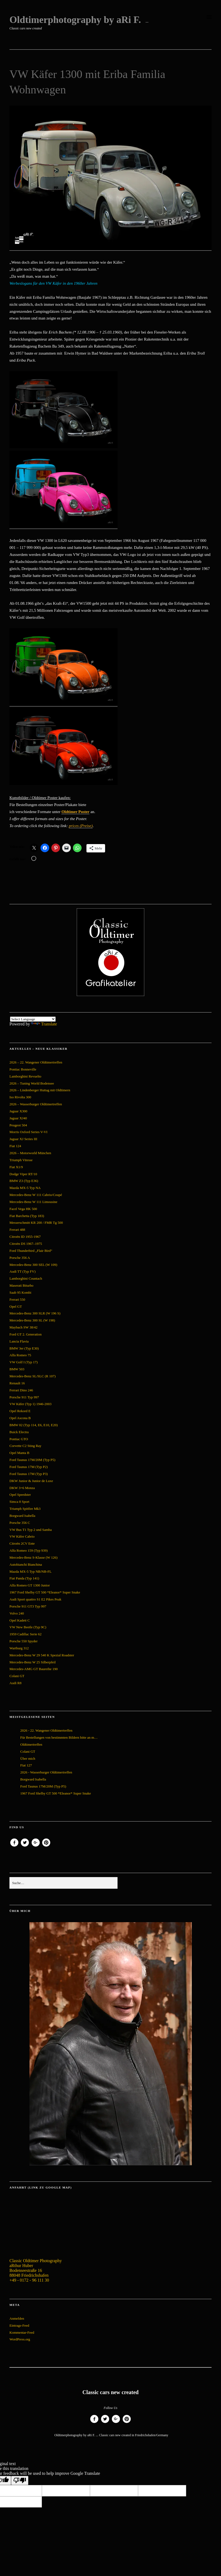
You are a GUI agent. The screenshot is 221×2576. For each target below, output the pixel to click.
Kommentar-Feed (21, 2332)
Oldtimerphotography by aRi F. (75, 19)
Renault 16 (17, 1383)
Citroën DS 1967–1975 (25, 1244)
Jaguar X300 (18, 1111)
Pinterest (46, 1846)
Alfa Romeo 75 (20, 1355)
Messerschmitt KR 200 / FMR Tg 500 (36, 1223)
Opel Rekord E (20, 1411)
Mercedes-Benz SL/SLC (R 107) (32, 1376)
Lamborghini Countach (25, 1278)
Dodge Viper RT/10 (23, 1174)
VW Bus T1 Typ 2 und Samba (30, 1530)
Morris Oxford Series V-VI (28, 1132)
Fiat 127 (26, 1765)
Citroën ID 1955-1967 (25, 1237)
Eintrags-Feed (19, 2325)
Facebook (14, 1846)
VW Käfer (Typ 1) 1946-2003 (30, 1404)
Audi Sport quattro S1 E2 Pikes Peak (35, 1599)
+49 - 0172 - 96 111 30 (29, 2280)
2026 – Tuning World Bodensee (31, 1083)
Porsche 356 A (19, 1258)
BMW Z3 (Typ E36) (23, 1181)
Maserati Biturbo (21, 1285)
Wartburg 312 (19, 1648)
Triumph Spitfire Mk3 (25, 1509)
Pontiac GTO (18, 1439)
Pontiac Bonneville (22, 1069)
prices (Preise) (81, 826)
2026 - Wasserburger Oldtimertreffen (46, 1772)
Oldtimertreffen (31, 1744)
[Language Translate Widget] (33, 1019)
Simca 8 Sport (19, 1502)
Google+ (36, 1846)
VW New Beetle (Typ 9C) (27, 1627)
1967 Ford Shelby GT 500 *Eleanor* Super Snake (44, 1592)
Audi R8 (15, 1683)
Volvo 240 (16, 1613)
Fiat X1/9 (16, 1167)
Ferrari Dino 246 (21, 1390)
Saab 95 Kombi (20, 1292)
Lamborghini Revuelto (25, 1076)
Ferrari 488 (17, 1230)
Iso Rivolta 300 (20, 1097)
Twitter (25, 1846)
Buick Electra (19, 1432)
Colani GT (16, 1676)
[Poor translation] (19, 2480)
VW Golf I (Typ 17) (23, 1362)
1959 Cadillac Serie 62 (25, 1634)
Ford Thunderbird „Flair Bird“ (30, 1251)
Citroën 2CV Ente (22, 1543)
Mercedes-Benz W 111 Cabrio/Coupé (35, 1195)
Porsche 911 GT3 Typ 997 (27, 1606)
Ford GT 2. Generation (25, 1334)
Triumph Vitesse (21, 1160)
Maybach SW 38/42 (23, 1327)
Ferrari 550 (17, 1299)
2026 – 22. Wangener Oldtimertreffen (35, 1062)
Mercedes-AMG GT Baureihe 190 (33, 1669)
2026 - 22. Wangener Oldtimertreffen (46, 1730)
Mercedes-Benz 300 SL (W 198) (32, 1320)
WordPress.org (19, 2339)
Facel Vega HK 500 (23, 1209)
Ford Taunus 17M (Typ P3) (28, 1474)
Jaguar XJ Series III (23, 1139)
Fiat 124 (15, 1146)
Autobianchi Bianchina (25, 1564)
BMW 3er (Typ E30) (24, 1348)
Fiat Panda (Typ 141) (24, 1578)
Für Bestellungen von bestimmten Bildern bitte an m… (59, 1737)
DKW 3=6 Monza (22, 1488)
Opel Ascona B (20, 1418)
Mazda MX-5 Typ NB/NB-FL (30, 1571)
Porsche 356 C (19, 1523)
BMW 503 (16, 1369)
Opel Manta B (19, 1453)
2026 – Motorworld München (30, 1153)
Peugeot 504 (18, 1125)
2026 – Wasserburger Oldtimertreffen (35, 1104)
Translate (44, 1024)
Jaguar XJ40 (18, 1118)
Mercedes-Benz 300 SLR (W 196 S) (35, 1313)
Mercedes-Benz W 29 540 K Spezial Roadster (41, 1655)
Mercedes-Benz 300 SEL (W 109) (33, 1265)
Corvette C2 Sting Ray (25, 1446)
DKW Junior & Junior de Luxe (31, 1481)
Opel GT (15, 1306)
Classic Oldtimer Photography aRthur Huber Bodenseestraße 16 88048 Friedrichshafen (35, 2268)
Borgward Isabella (22, 1516)
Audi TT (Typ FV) (22, 1271)
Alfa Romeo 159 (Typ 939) (28, 1550)
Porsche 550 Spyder (23, 1641)
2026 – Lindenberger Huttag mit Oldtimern (39, 1090)
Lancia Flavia (19, 1341)
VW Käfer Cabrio (22, 1536)
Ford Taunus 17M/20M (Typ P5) (32, 1460)
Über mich (27, 1758)
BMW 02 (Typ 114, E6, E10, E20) (33, 1425)
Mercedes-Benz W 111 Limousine (33, 1202)
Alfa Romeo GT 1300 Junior (29, 1585)
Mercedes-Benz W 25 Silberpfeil (32, 1662)
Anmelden (16, 2318)
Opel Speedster (20, 1495)
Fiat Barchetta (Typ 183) (26, 1216)
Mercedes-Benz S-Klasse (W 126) (33, 1557)
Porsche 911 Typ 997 (24, 1397)
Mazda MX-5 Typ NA (25, 1188)
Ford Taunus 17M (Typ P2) (28, 1467)
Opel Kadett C (19, 1620)
